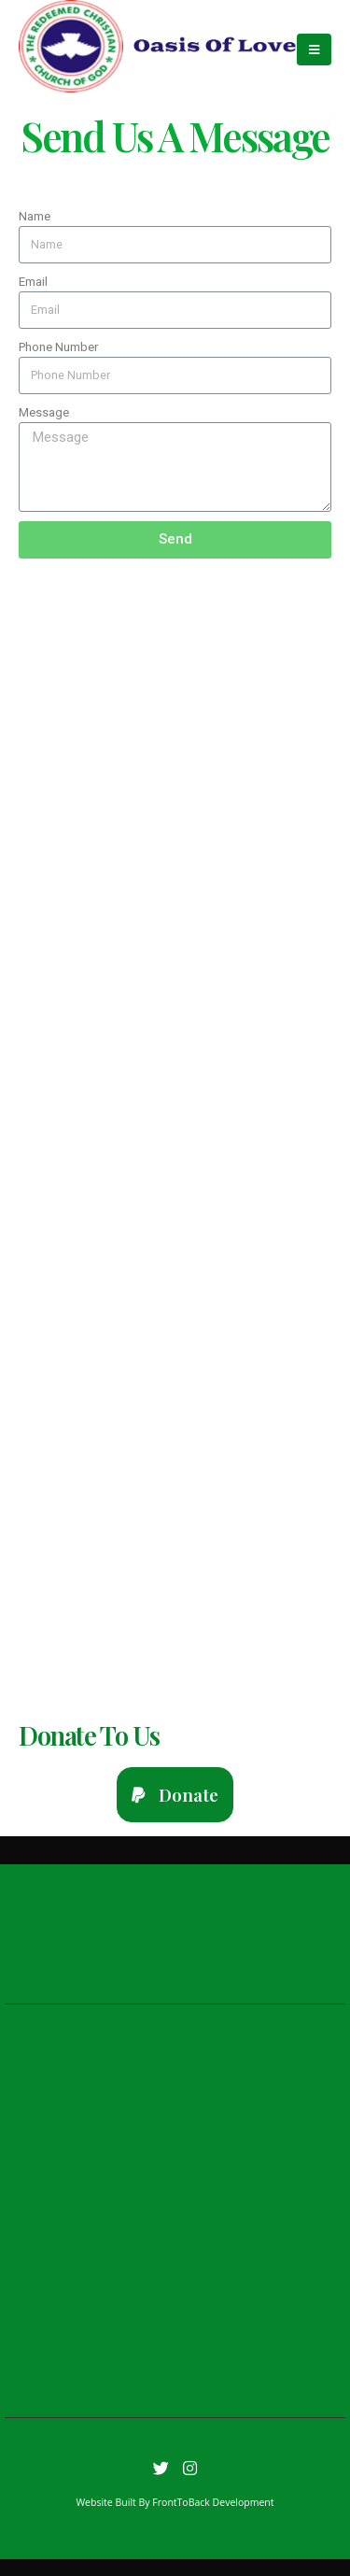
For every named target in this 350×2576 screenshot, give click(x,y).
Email (33, 282)
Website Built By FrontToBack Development (174, 2502)
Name (34, 216)
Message (44, 412)
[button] (175, 1794)
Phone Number (58, 347)
